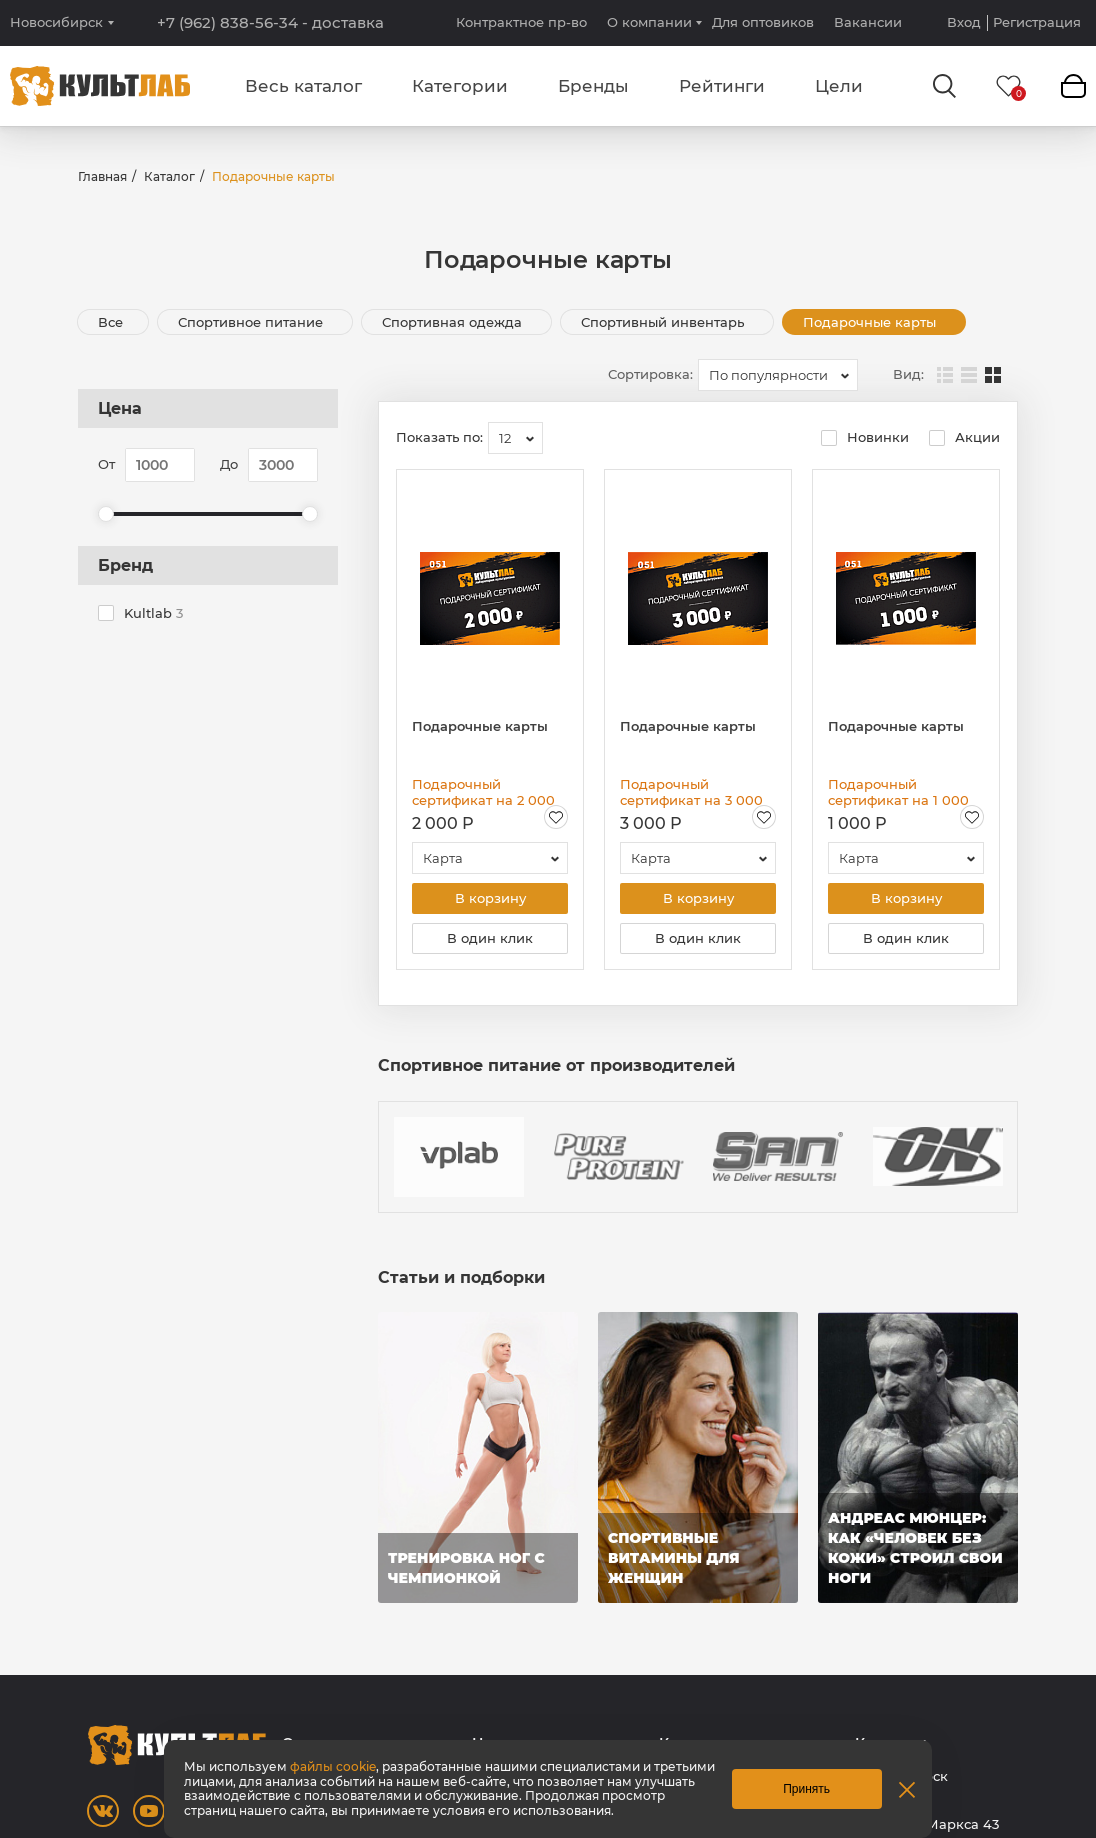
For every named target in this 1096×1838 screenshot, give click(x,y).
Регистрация (1037, 22)
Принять (806, 1789)
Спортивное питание (252, 322)
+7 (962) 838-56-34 (270, 23)
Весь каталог (303, 86)
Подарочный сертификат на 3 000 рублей (691, 792)
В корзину (490, 899)
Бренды (593, 86)
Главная (102, 176)
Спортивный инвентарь (664, 322)
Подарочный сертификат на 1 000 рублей (898, 792)
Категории (460, 86)
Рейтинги (722, 86)
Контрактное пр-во (521, 22)
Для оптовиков (763, 22)
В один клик (490, 940)
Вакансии (868, 22)
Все (110, 322)
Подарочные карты (871, 322)
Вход (964, 22)
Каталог (169, 176)
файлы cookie (333, 1766)
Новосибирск (56, 22)
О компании (649, 22)
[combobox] (778, 375)
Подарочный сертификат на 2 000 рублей (483, 792)
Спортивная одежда (454, 322)
